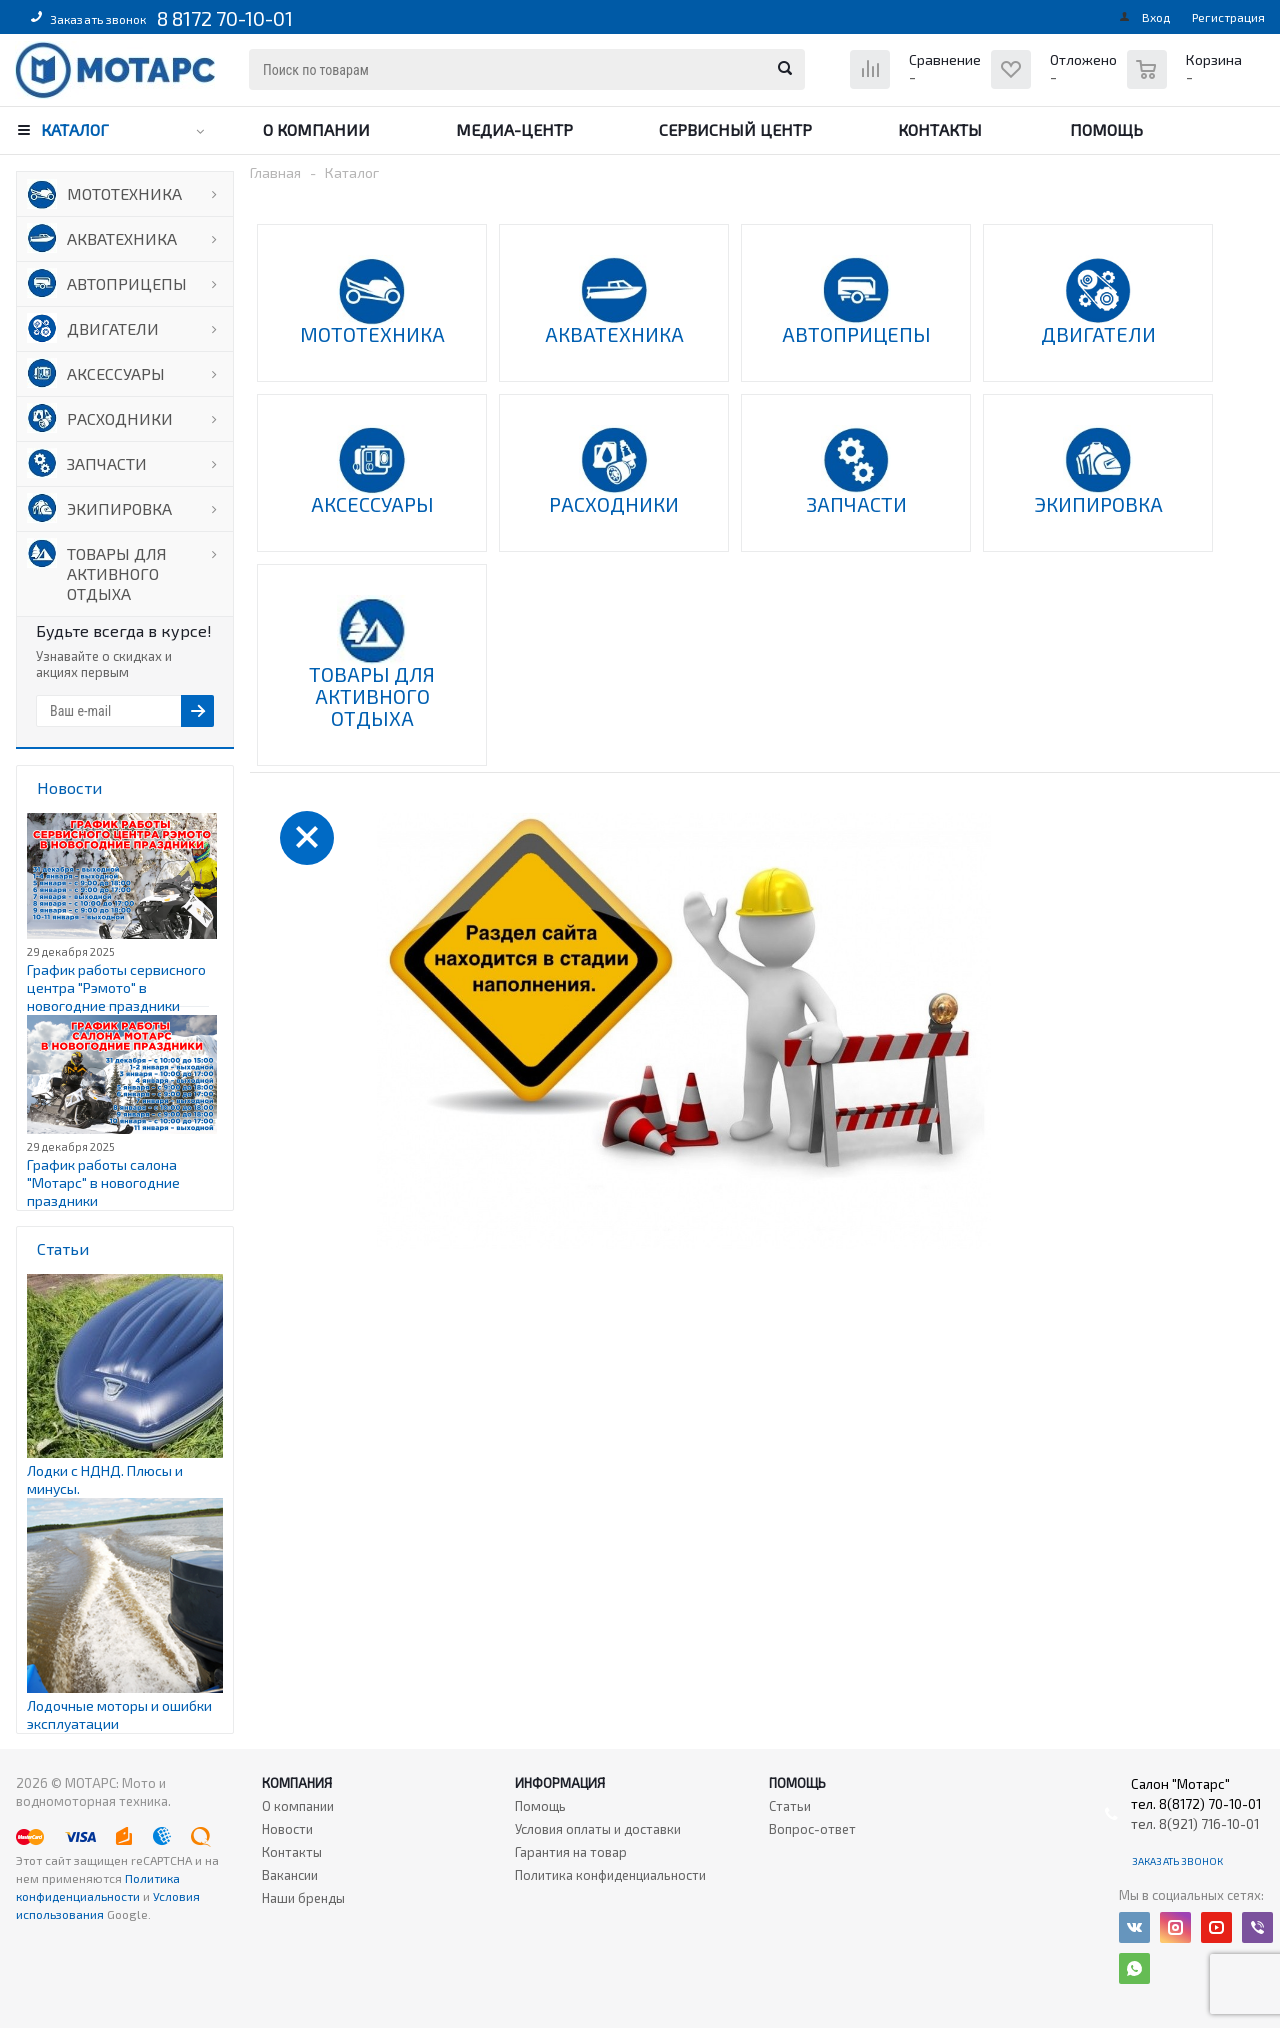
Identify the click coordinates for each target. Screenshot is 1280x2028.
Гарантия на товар (571, 1852)
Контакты (940, 129)
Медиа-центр (514, 129)
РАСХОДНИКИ (120, 418)
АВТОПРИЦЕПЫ (127, 283)
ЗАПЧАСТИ (107, 463)
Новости (287, 1829)
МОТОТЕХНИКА (124, 193)
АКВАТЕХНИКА (122, 238)
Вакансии (290, 1875)
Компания (297, 1783)
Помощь (1106, 129)
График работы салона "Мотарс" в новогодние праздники (103, 1182)
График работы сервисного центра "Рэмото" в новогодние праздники (116, 987)
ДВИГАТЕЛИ (113, 328)
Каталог (75, 129)
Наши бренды (303, 1898)
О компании (316, 129)
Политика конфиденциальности (610, 1875)
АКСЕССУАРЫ (116, 373)
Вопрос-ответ (812, 1829)
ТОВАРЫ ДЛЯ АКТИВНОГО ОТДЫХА (117, 573)
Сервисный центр (735, 129)
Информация (560, 1783)
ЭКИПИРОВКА (119, 508)
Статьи (790, 1806)
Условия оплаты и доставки (598, 1829)
